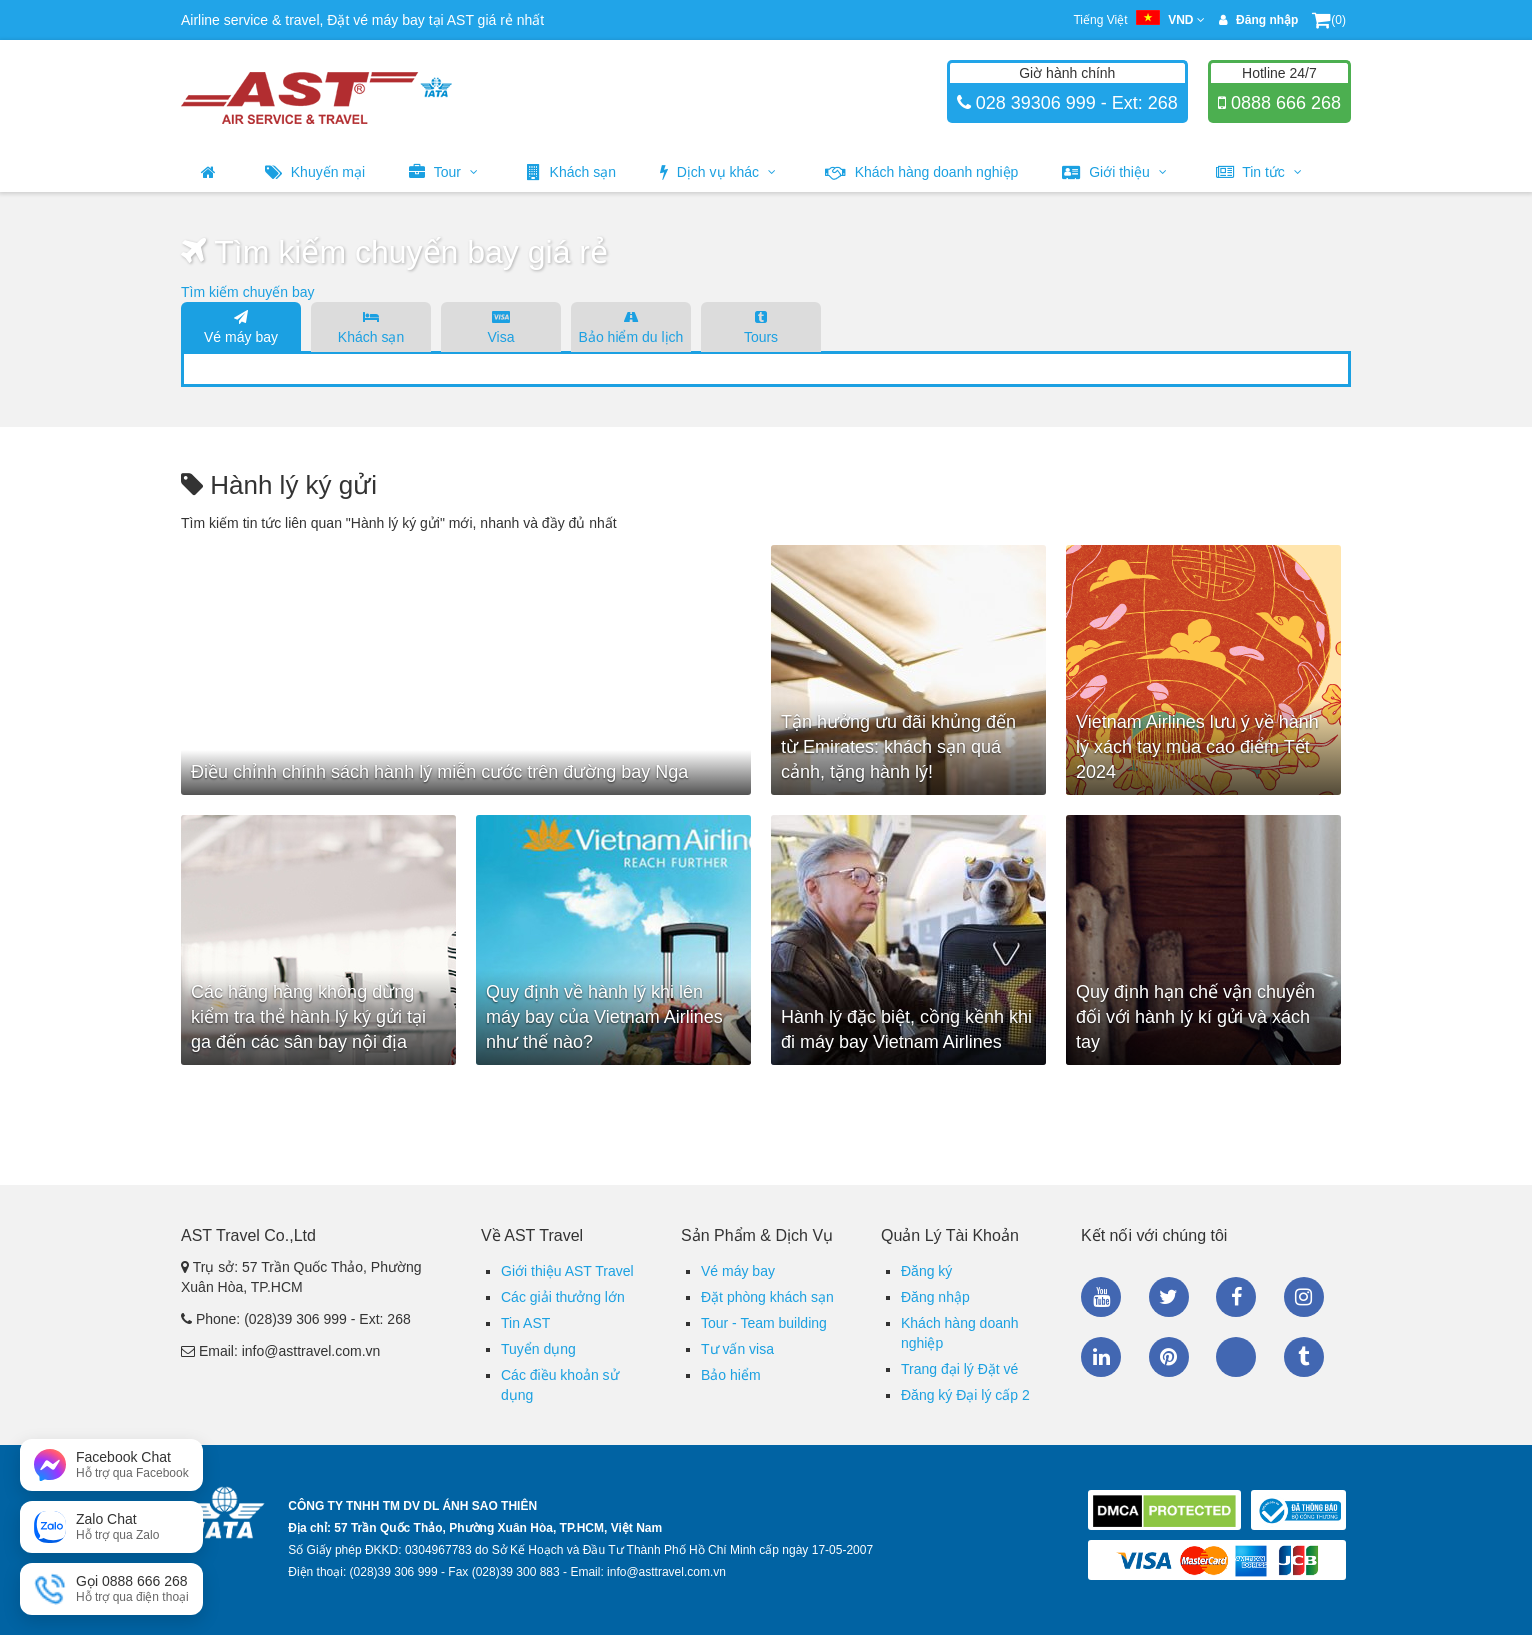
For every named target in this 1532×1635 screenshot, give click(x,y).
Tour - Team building (764, 1323)
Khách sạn (571, 172)
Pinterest (1169, 1357)
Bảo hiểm (731, 1375)
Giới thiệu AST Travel (567, 1271)
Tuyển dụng (538, 1349)
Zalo (1236, 1357)
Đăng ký (926, 1271)
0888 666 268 (1283, 103)
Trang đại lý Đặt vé (959, 1369)
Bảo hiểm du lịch (631, 326)
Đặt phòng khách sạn (767, 1297)
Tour (443, 172)
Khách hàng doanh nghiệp (922, 172)
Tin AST (525, 1323)
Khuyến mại (315, 172)
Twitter (1169, 1297)
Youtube (1101, 1297)
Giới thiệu (1114, 172)
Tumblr (1304, 1357)
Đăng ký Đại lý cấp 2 (965, 1395)
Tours (761, 326)
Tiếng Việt (1138, 20)
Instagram (1304, 1297)
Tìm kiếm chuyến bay (247, 292)
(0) (1329, 20)
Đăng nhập (935, 1297)
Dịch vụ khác (718, 172)
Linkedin (1101, 1357)
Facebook (1236, 1297)
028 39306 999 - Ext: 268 (1074, 103)
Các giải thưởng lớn (563, 1297)
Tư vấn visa (737, 1349)
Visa (501, 326)
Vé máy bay (241, 326)
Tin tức (1259, 172)
